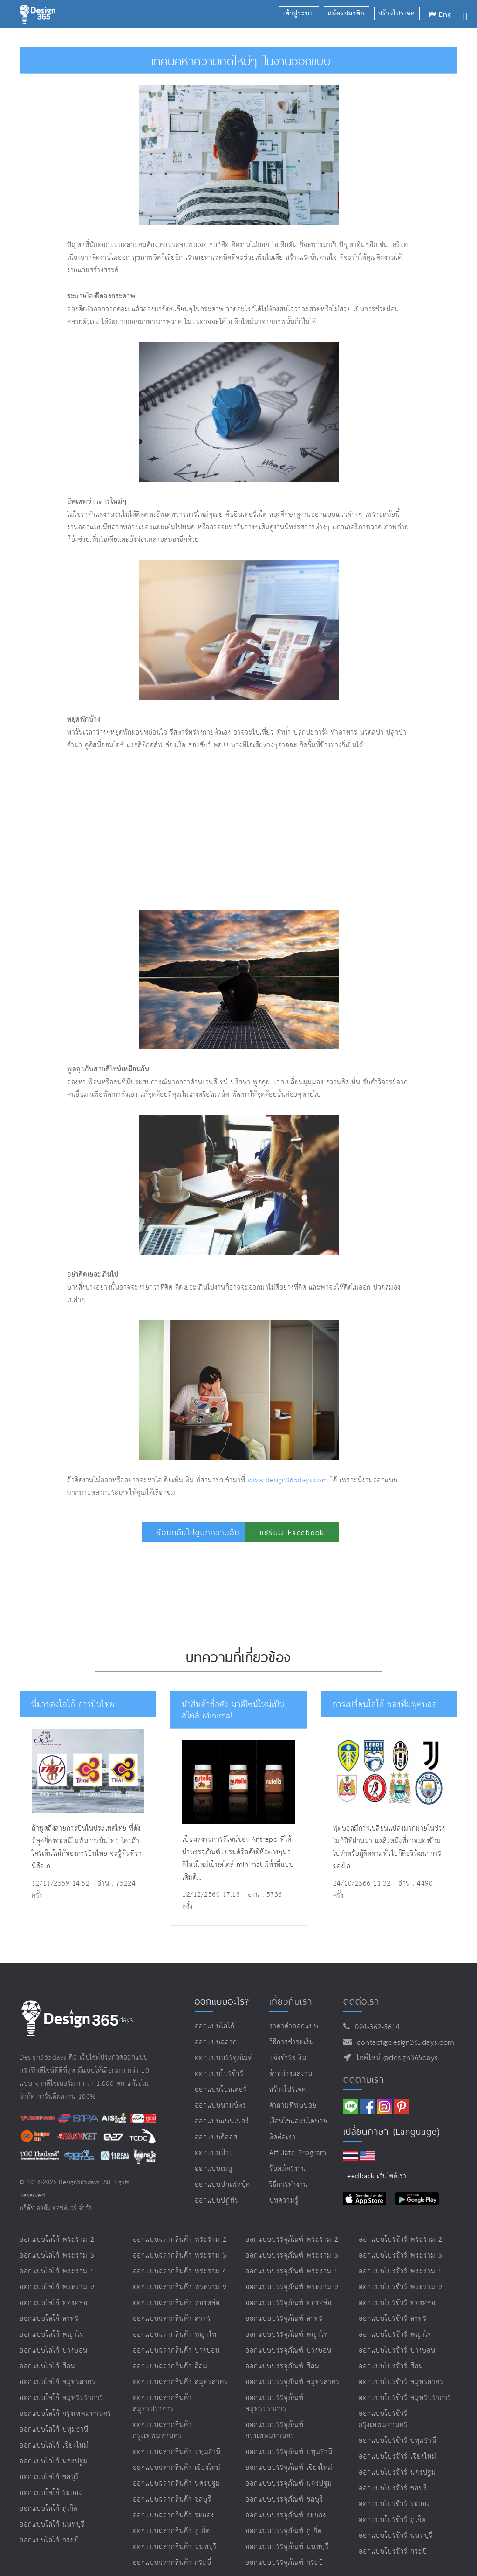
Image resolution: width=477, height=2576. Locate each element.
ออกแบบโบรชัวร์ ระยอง (394, 2504)
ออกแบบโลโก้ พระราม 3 (57, 2255)
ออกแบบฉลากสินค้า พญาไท (175, 2334)
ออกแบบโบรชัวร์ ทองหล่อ (397, 2303)
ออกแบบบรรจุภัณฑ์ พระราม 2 (292, 2239)
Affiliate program (298, 2153)
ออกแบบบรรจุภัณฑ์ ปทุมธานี (289, 2452)
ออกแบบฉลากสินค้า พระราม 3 (180, 2255)
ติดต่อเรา (282, 2137)
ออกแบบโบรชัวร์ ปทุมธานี (397, 2440)
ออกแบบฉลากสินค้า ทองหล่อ (176, 2303)
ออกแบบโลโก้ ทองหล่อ (54, 2303)
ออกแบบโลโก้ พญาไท (52, 2334)
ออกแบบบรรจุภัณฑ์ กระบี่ (284, 2562)
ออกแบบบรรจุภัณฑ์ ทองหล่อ (288, 2303)
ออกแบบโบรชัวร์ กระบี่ (393, 2551)
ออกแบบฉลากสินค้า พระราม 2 (180, 2239)
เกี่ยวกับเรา (290, 2001)
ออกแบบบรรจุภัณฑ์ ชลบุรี (284, 2499)
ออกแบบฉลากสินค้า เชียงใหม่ (177, 2467)
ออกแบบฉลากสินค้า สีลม (170, 2366)
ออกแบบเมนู (213, 2169)
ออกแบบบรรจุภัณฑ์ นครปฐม (288, 2483)
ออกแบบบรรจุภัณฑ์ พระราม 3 (292, 2255)
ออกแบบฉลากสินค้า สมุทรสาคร (180, 2382)
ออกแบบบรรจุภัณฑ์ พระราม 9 (292, 2287)
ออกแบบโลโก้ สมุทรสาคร (57, 2382)
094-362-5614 (375, 2027)
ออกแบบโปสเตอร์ (221, 2089)
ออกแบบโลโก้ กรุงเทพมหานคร (65, 2413)
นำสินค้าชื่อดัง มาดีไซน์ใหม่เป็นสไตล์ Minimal (239, 1710)
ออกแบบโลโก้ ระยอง (51, 2493)
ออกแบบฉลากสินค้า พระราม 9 (180, 2287)
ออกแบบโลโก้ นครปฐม (54, 2461)
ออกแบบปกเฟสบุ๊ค (222, 2184)
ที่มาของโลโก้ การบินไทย (70, 1704)
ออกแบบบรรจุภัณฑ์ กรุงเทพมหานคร (274, 2430)
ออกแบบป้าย (214, 2153)
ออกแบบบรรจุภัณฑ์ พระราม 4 (292, 2271)
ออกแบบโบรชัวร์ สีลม (391, 2366)
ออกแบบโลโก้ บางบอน (54, 2350)
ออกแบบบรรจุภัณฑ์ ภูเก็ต (283, 2531)
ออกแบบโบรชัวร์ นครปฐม (397, 2472)
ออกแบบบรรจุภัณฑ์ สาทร (284, 2318)
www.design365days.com (288, 1480)
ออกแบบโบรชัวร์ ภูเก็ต (392, 2520)
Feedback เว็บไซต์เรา (375, 2176)
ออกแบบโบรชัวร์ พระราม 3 (401, 2255)
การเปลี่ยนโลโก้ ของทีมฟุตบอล (381, 1704)
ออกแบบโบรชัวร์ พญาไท (395, 2334)
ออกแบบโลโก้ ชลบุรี (49, 2477)
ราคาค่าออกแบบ (294, 2026)
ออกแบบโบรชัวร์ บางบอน (397, 2350)
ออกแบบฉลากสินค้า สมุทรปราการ (162, 2403)
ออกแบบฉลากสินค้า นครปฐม (176, 2483)
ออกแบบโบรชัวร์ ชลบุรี (393, 2488)
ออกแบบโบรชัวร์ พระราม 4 (401, 2271)
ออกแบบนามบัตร (220, 2105)
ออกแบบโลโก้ (215, 2026)
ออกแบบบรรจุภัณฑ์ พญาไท (286, 2334)
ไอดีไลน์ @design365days (394, 2058)
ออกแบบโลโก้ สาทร (49, 2318)
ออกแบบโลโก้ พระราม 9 (57, 2287)
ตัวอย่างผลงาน (291, 2074)
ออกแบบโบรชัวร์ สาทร (393, 2318)
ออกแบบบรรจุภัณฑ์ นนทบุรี (287, 2547)
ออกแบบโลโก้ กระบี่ (49, 2540)
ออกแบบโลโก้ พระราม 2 (57, 2239)
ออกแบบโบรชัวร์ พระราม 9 (401, 2287)
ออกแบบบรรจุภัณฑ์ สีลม (282, 2366)
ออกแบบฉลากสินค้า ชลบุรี (172, 2499)
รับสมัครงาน (287, 2169)
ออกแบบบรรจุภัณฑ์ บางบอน (288, 2350)
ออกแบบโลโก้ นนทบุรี (52, 2524)
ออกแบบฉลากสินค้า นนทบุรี (175, 2547)
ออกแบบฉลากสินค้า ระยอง (173, 2515)
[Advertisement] (181, 830)
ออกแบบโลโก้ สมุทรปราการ (61, 2398)
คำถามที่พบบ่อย (293, 2105)
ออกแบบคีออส (216, 2137)
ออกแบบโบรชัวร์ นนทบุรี (396, 2535)
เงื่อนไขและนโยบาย (298, 2121)
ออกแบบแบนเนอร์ (222, 2121)
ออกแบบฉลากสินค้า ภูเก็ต (171, 2531)
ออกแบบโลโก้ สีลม (47, 2366)
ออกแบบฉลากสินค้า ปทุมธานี (177, 2452)
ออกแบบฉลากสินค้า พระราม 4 (180, 2271)
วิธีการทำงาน (288, 2184)
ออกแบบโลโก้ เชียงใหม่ (54, 2445)
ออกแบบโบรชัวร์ (219, 2074)
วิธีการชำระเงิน (291, 2042)
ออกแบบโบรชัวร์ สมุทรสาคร (401, 2382)
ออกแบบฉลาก (216, 2042)
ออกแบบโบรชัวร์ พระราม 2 (401, 2239)
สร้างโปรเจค (287, 2089)
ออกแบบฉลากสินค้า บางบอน (176, 2350)
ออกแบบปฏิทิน (217, 2200)
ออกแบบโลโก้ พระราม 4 (57, 2271)
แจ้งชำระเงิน (288, 2058)
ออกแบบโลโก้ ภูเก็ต (49, 2508)
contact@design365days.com (403, 2042)
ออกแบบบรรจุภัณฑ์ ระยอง (285, 2515)
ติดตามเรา (363, 2080)
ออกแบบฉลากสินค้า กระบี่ (172, 2562)
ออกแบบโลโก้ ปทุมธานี (54, 2429)
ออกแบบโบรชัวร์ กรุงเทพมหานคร (383, 2419)
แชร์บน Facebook (292, 1532)
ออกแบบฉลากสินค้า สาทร (172, 2318)
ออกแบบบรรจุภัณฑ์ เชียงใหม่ (289, 2467)
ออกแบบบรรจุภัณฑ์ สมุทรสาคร (292, 2382)
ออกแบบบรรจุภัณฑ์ (224, 2058)
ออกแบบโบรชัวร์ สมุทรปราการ (405, 2398)
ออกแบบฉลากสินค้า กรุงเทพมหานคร (162, 2430)
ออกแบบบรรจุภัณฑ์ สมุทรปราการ (274, 2403)
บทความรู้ (284, 2200)
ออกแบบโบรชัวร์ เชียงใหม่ (397, 2456)
